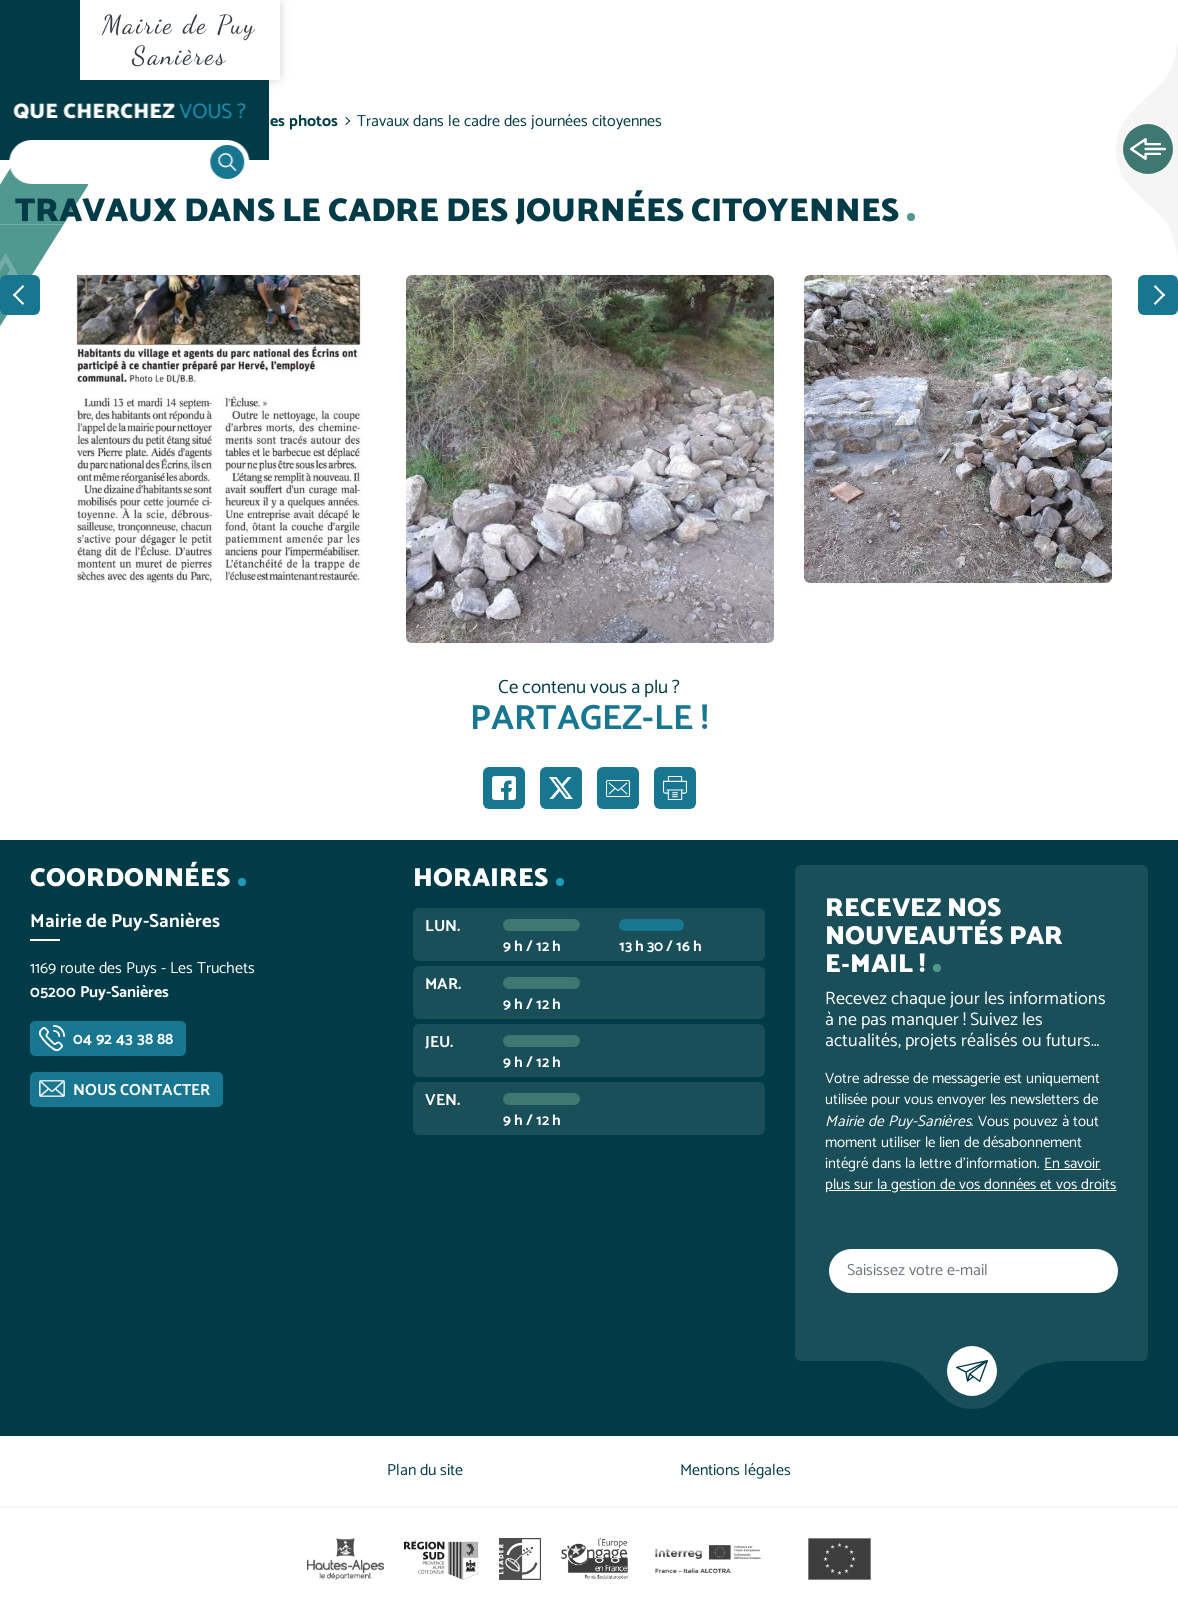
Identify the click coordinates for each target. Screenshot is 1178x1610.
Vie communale (156, 121)
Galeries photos (284, 121)
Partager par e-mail (618, 788)
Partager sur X (561, 788)
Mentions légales (735, 1470)
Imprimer (675, 788)
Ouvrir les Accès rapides (1148, 150)
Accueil (56, 121)
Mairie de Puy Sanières (179, 40)
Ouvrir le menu (40, 40)
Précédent (20, 295)
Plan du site (425, 1470)
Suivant (1158, 295)
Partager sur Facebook (504, 788)
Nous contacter (141, 1090)
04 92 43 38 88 (123, 1039)
